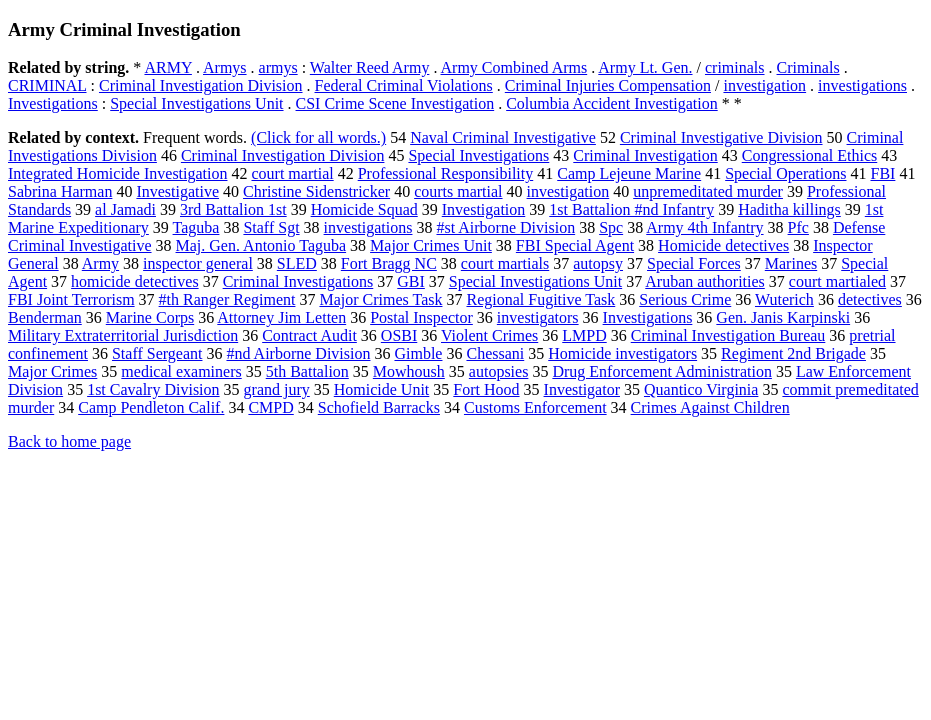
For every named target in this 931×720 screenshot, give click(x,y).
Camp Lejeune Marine (629, 173)
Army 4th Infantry (704, 227)
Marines (791, 263)
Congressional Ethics (810, 155)
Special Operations (785, 173)
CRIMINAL (47, 85)
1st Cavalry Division (153, 389)
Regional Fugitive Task (540, 299)
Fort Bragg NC (389, 263)
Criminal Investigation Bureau (728, 335)
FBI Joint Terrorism (71, 299)
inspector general (198, 263)
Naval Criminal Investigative (503, 137)
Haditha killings (789, 209)
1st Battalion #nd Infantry (631, 209)
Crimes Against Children (710, 407)
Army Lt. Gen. (645, 67)
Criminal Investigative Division (721, 137)
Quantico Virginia (701, 389)
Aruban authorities (705, 281)
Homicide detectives (723, 245)
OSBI (399, 335)
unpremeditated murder (708, 191)
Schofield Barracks (379, 407)
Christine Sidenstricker (316, 191)
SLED (297, 263)
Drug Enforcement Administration (662, 371)
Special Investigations (478, 155)
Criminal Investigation (645, 155)
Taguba (196, 227)
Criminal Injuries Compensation (608, 85)
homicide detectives (135, 281)
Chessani (495, 353)
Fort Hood (486, 389)
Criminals (808, 67)
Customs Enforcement (535, 407)
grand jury (277, 389)
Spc (611, 227)
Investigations (53, 103)
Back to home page (69, 441)
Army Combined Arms (514, 67)
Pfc (798, 227)
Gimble (418, 353)
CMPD (270, 407)
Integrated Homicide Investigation (117, 173)
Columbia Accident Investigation (612, 103)
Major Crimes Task (380, 299)
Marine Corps (150, 317)
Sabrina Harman (60, 191)
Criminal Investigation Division (201, 85)
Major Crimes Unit (431, 245)
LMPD (584, 335)
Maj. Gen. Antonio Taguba (261, 245)
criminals (735, 67)
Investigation (484, 209)
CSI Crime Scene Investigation (395, 103)
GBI (411, 281)
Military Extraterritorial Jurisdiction (123, 335)
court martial (292, 173)
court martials (505, 263)
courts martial (458, 191)
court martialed (837, 281)
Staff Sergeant (157, 353)
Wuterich (784, 299)
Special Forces (694, 263)
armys (278, 67)
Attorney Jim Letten (281, 317)
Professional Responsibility (446, 173)
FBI (882, 173)
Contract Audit (309, 335)
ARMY (167, 67)
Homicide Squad (364, 209)
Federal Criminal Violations (404, 85)
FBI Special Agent (575, 245)
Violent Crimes (489, 335)
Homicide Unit (382, 389)
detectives (870, 299)
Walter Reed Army (370, 67)
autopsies (499, 371)
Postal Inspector (421, 317)
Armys (225, 67)
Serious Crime (685, 299)
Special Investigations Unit (196, 103)
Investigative (177, 191)
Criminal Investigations (298, 281)
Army (100, 263)
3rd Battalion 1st (233, 209)
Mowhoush (409, 371)
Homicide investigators (622, 353)
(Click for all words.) (318, 137)
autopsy (598, 263)
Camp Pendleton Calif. (151, 407)
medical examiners (181, 371)
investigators (538, 317)
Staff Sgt (271, 227)
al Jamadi (125, 209)
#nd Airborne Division (298, 353)
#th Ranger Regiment (227, 299)
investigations (862, 85)
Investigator (582, 389)
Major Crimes (52, 371)
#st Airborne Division (505, 227)
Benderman (45, 317)
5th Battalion (307, 371)
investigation (764, 85)
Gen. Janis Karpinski (783, 317)
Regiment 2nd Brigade (793, 353)
